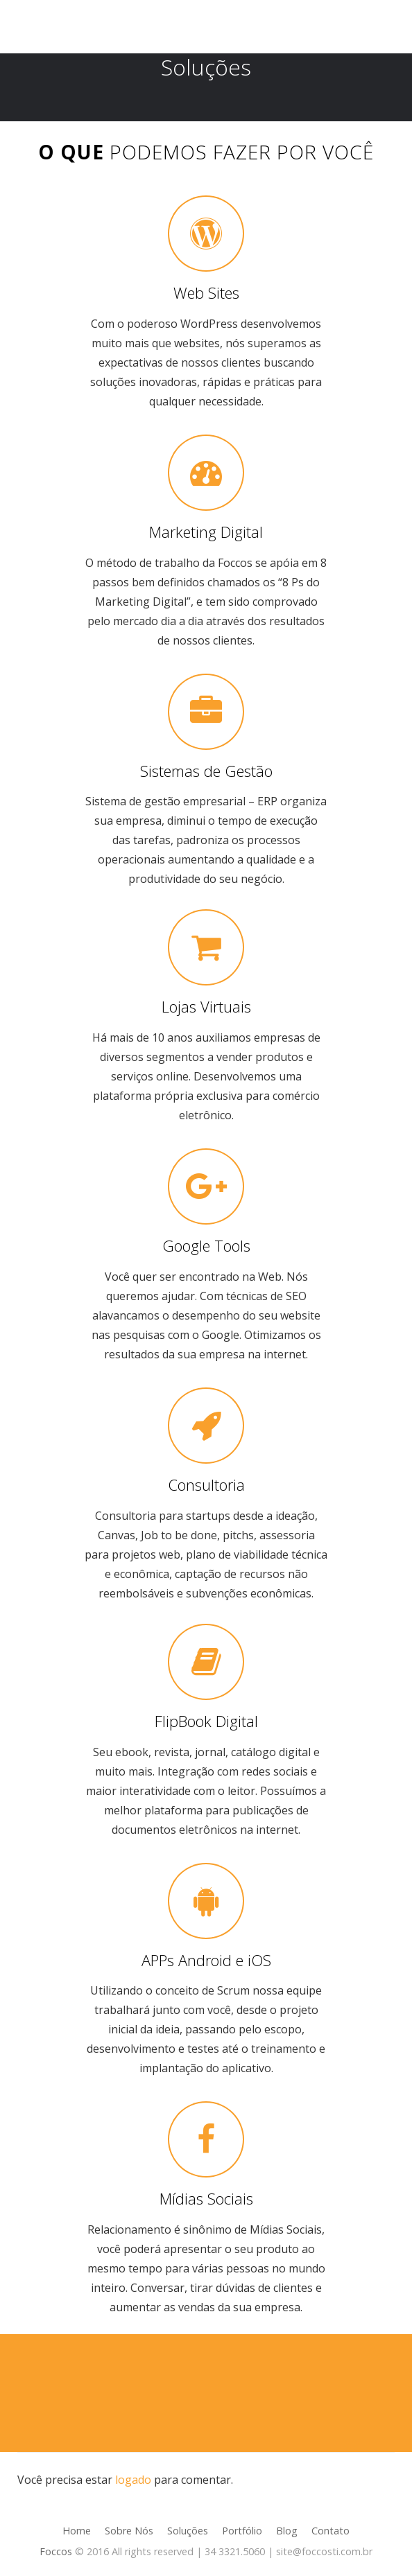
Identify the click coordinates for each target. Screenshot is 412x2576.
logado (133, 2479)
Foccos (56, 2551)
